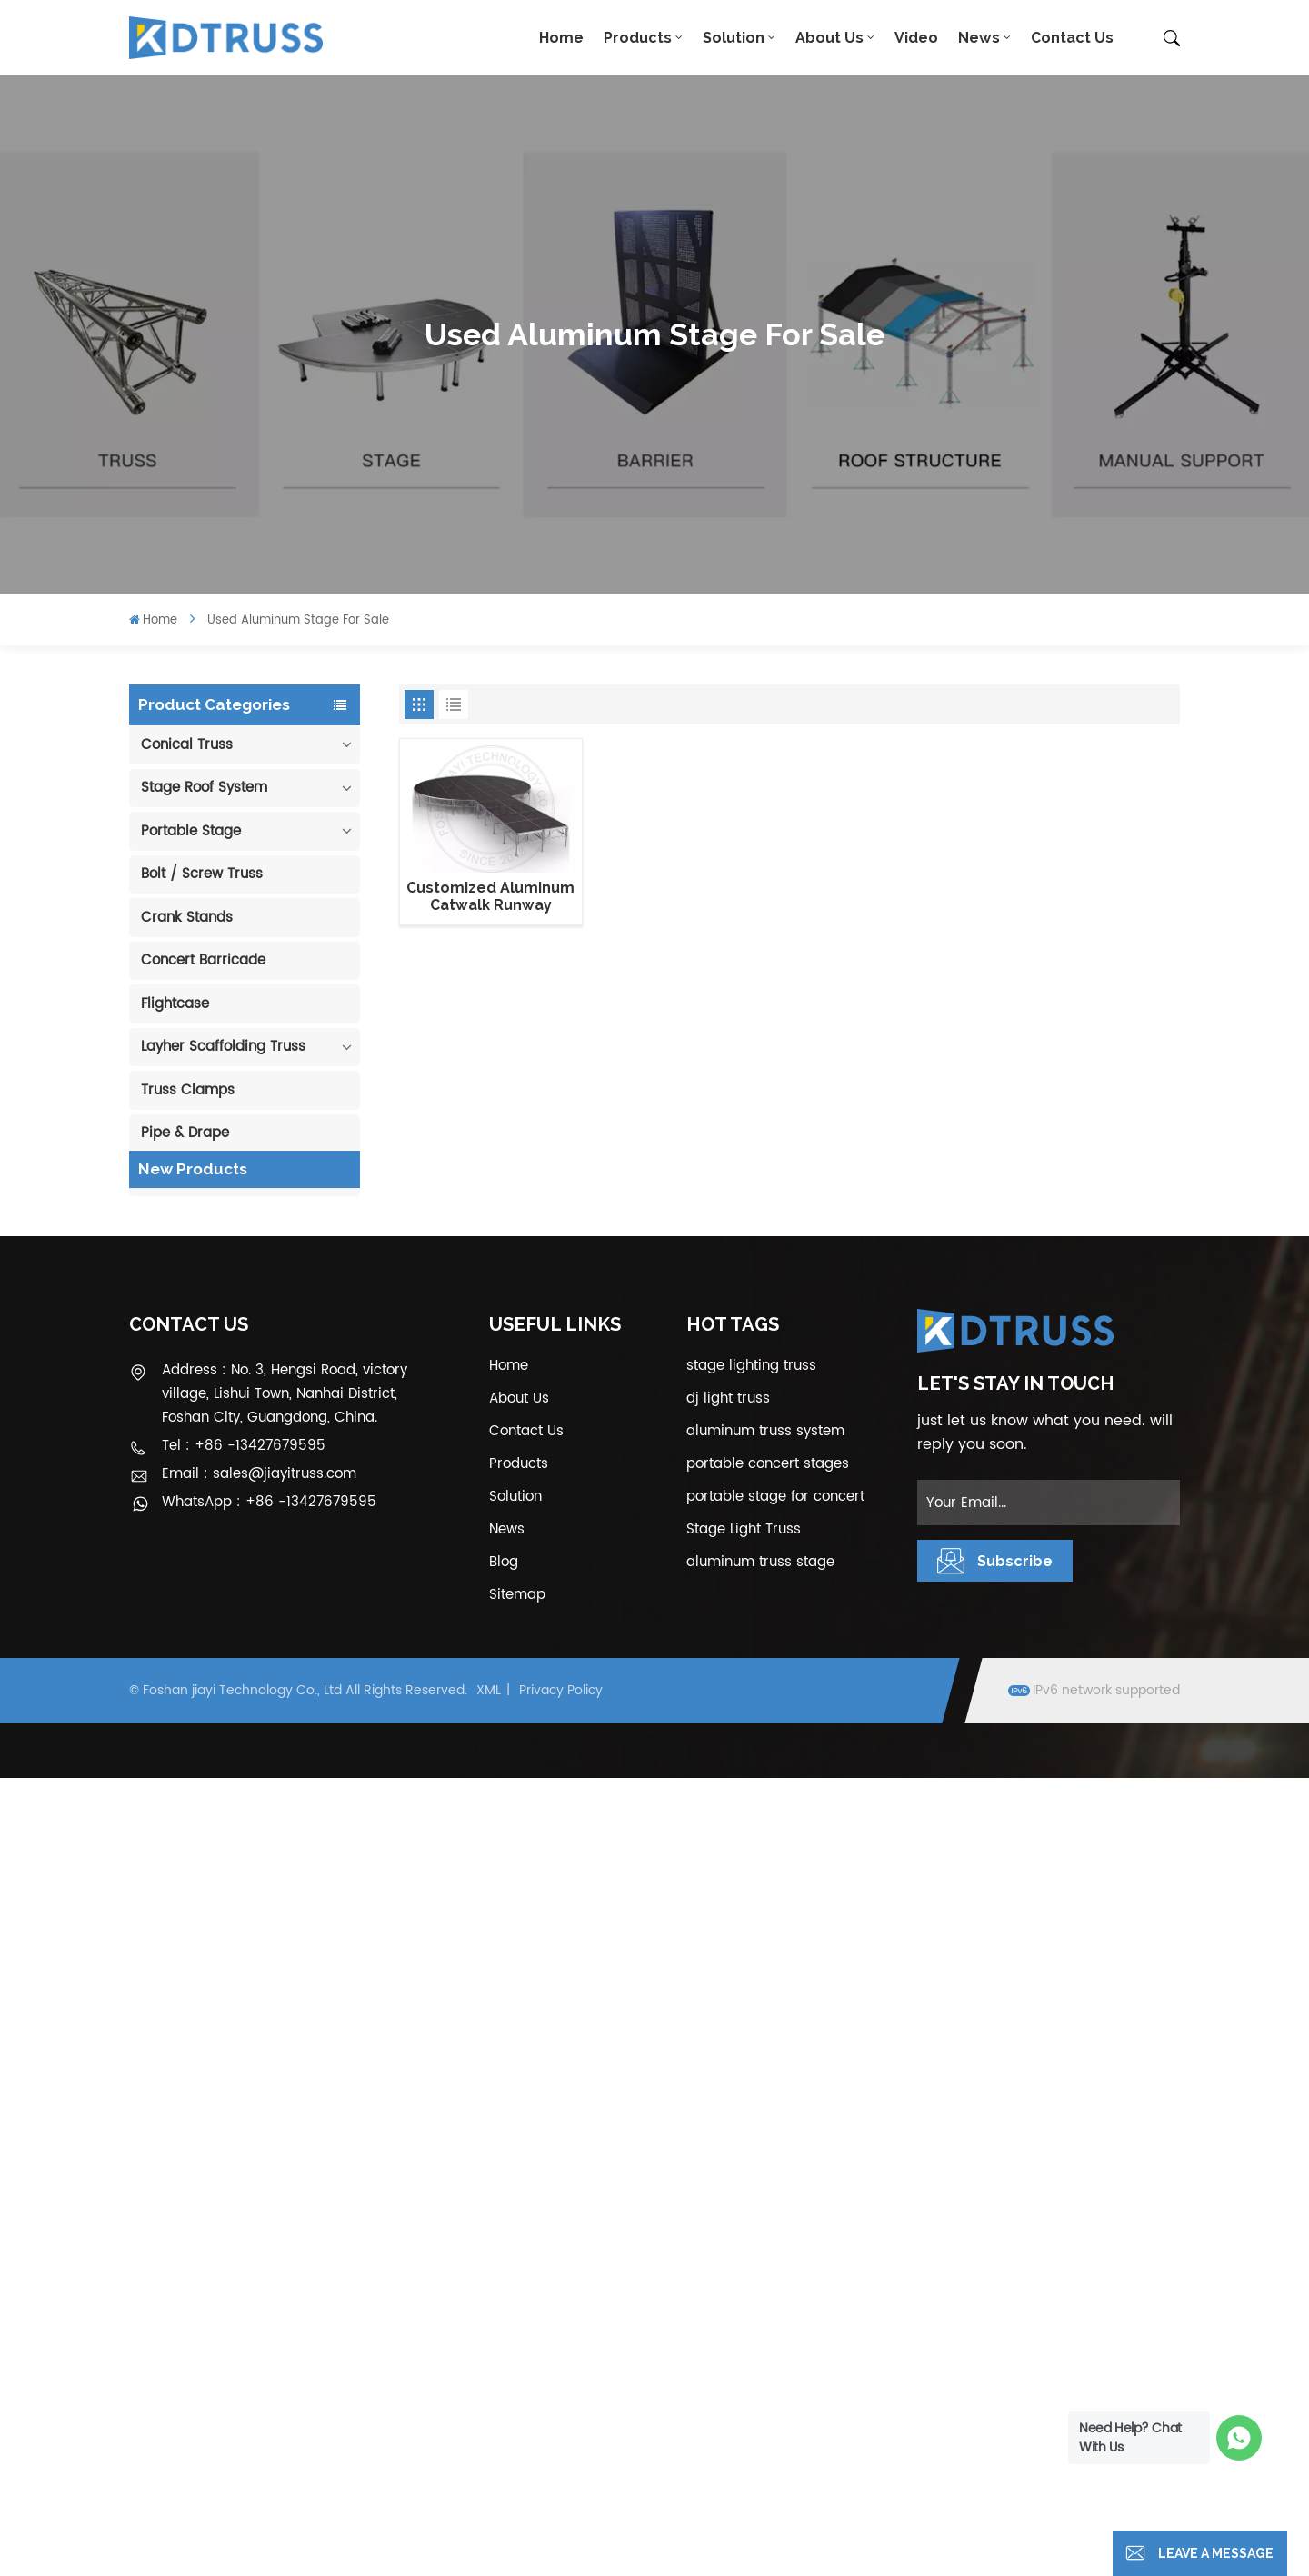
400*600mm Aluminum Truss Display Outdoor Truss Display (265, 1475)
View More (259, 1333)
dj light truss (728, 2196)
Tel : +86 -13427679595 (243, 2243)
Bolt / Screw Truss (202, 874)
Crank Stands (187, 917)
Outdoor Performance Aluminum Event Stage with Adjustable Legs (266, 1564)
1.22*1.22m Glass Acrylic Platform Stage (269, 1741)
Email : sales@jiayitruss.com (259, 2272)
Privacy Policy (561, 2488)
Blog (503, 2360)
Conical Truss (187, 745)
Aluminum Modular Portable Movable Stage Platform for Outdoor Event (267, 1652)
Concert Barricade (203, 960)
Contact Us (1072, 37)
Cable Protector (194, 1176)
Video (916, 37)
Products (638, 37)
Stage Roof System (204, 787)
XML (488, 2488)
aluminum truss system (765, 2229)
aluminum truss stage (760, 2360)
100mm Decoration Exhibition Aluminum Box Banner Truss (261, 1297)
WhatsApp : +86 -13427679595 (269, 2300)
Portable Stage (191, 831)
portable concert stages (767, 2262)
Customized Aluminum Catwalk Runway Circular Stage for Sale (490, 897)
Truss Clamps (188, 1090)
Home (561, 37)
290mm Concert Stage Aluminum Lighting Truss (265, 1386)
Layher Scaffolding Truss (223, 1046)
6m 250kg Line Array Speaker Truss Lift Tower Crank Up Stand (265, 1830)
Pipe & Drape (185, 1133)
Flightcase (175, 1004)
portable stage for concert (775, 2294)
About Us (829, 37)
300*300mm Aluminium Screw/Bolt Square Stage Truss (270, 1918)
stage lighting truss (751, 2163)
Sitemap (517, 2392)
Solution (733, 37)
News (979, 37)
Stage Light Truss (743, 2327)
